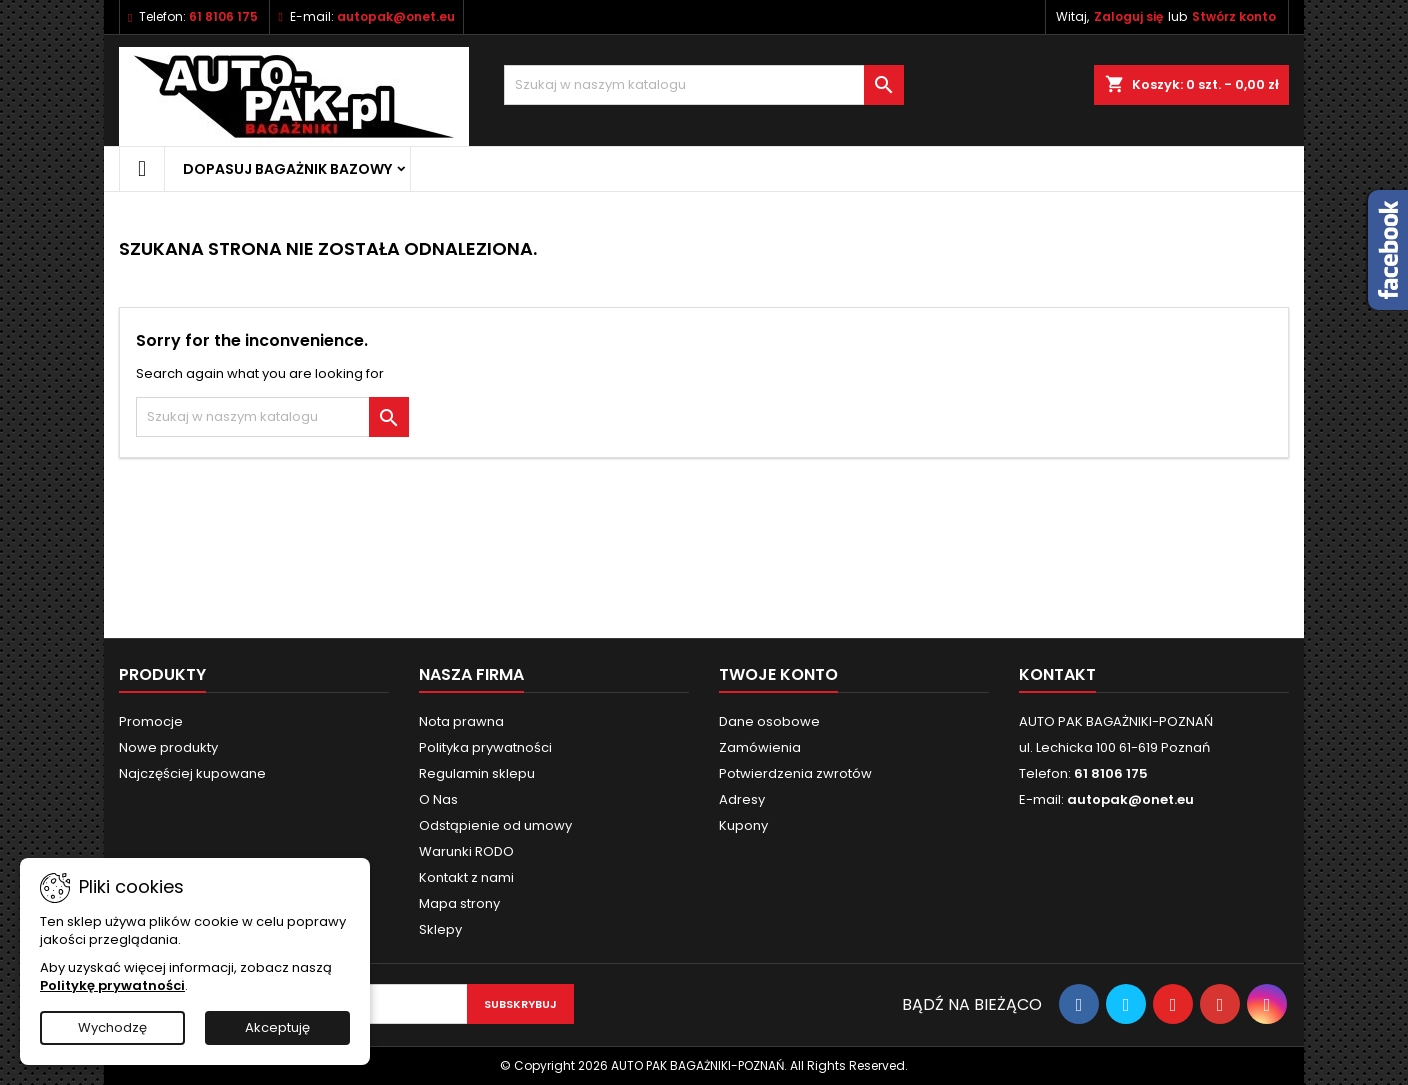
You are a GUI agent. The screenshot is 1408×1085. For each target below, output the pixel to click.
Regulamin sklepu (477, 773)
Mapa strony (459, 903)
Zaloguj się (1128, 16)
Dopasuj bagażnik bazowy (287, 169)
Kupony (743, 825)
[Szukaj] (704, 85)
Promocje (151, 721)
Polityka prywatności (485, 747)
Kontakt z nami (466, 877)
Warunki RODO (466, 851)
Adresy (742, 799)
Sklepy (440, 929)
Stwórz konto (1234, 16)
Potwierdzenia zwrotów (795, 773)
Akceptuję (277, 1027)
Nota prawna (461, 721)
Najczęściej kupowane (192, 773)
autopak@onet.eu (396, 16)
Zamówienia (760, 747)
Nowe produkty (168, 747)
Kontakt (1057, 674)
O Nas (438, 799)
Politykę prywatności (112, 985)
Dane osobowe (769, 721)
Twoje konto (778, 674)
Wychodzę (112, 1027)
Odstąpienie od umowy (495, 825)
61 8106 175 (223, 16)
